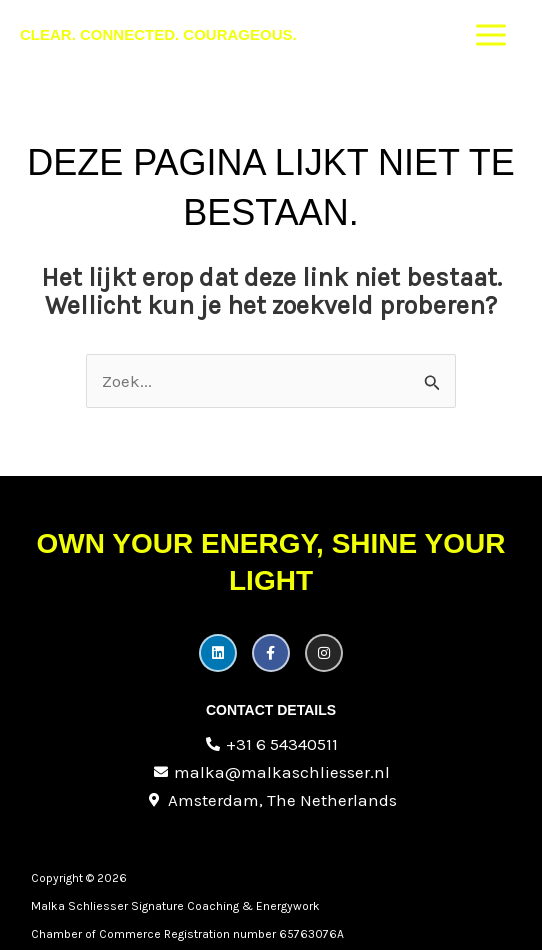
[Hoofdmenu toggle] (492, 35)
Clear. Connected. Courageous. (158, 34)
